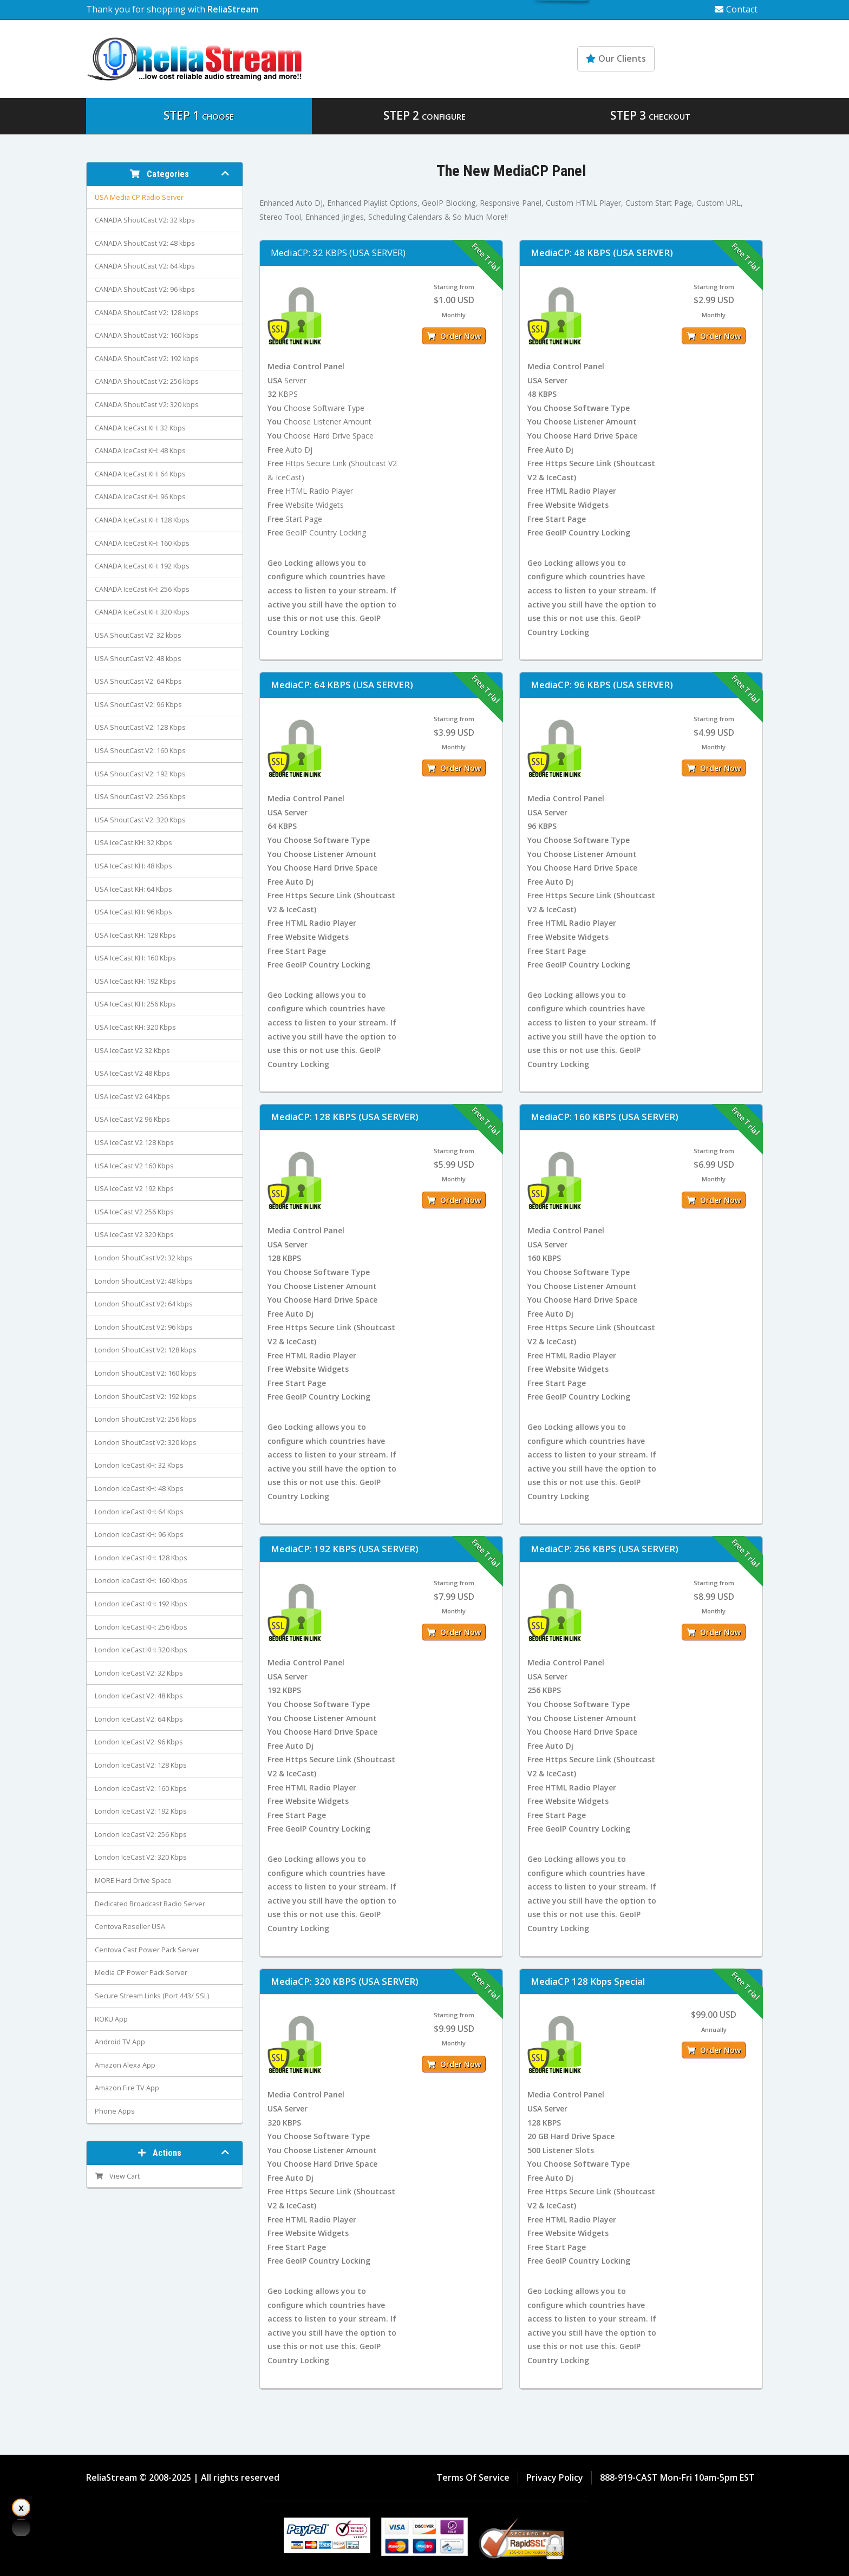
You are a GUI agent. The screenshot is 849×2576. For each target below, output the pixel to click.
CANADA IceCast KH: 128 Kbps (142, 520)
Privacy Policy (554, 2477)
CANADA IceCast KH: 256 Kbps (142, 589)
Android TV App (120, 2042)
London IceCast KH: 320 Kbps (141, 1650)
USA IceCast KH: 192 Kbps (135, 981)
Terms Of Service (473, 2477)
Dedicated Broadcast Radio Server (150, 1903)
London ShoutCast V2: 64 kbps (144, 1304)
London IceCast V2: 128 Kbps (141, 1765)
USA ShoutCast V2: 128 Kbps (140, 727)
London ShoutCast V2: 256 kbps (146, 1419)
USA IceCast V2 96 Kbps (132, 1119)
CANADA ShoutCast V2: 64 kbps (145, 266)
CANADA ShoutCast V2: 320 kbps (147, 404)
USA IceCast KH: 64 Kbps (133, 889)
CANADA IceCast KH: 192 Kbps (142, 566)
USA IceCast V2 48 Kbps (132, 1073)
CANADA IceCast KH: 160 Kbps (142, 543)
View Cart (117, 2176)
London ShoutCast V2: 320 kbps (146, 1442)
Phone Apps (115, 2111)
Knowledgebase (715, 58)
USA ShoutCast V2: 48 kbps (138, 658)
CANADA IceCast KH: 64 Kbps (140, 474)
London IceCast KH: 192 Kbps (141, 1604)
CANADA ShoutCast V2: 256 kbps (147, 381)
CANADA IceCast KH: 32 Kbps (140, 428)
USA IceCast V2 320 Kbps (134, 1234)
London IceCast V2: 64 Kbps (139, 1719)
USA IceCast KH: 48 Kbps (133, 866)
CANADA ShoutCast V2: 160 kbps (147, 335)
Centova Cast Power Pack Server (147, 1949)
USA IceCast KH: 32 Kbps (133, 842)
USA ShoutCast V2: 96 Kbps (138, 704)
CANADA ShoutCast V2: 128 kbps (147, 312)
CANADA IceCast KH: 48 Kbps (140, 450)
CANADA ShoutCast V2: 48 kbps (145, 243)
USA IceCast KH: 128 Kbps (135, 935)
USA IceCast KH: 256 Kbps (135, 1004)
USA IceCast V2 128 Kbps (134, 1142)
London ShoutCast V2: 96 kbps (144, 1327)
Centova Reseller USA (130, 1926)
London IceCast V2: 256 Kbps (141, 1834)
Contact (736, 9)
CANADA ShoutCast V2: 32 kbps (145, 220)
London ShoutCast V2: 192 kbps (146, 1396)
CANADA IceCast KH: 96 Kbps (140, 496)
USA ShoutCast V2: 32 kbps (138, 635)
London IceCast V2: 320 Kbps (141, 1857)
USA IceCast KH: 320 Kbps (135, 1027)
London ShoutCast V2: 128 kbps (146, 1350)
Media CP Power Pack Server (141, 1972)
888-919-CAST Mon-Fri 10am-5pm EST (677, 2477)
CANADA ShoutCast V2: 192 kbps (147, 358)
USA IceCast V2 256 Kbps (134, 1212)
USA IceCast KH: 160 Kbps (135, 958)
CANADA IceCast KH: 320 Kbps (142, 612)
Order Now (454, 336)
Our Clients (616, 58)
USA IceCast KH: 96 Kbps (133, 912)
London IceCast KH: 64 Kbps (139, 1511)
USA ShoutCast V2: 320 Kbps (140, 820)
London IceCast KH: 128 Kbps (141, 1557)
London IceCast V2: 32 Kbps (139, 1673)
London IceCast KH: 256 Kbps (141, 1627)
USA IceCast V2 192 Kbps (134, 1188)
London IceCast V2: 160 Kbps (141, 1788)
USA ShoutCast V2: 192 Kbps (140, 774)
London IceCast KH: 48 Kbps (139, 1488)
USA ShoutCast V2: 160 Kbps (140, 750)
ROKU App (111, 2019)
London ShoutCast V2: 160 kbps (146, 1373)
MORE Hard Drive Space (133, 1880)
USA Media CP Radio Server (139, 197)
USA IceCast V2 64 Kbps (132, 1096)
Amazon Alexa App (125, 2065)
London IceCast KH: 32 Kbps (139, 1465)
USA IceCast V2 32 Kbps (132, 1050)
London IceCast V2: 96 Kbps (139, 1742)
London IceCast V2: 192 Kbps (141, 1811)
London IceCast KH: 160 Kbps (141, 1580)
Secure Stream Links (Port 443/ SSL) (152, 1995)
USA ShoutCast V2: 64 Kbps (138, 681)
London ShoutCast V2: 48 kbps (144, 1281)
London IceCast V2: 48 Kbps (139, 1696)
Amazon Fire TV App (127, 2088)
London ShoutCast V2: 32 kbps (144, 1258)
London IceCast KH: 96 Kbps (139, 1534)
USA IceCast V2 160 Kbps (134, 1166)
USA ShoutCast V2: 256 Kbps (140, 796)
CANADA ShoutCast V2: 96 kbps (145, 289)
